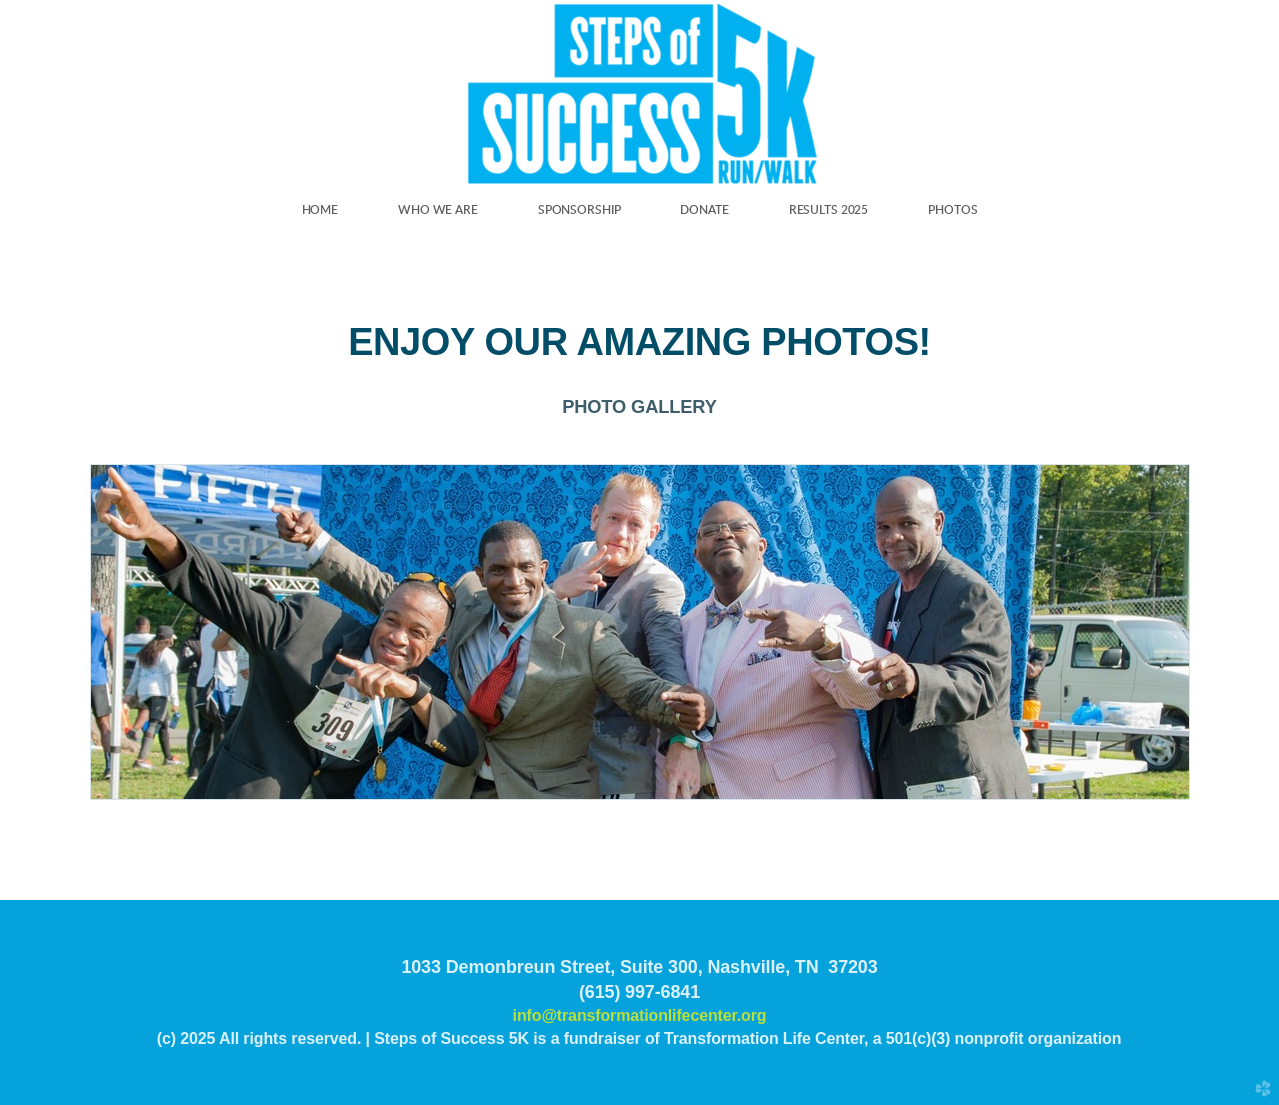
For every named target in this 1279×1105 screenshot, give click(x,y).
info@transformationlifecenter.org (640, 1015)
